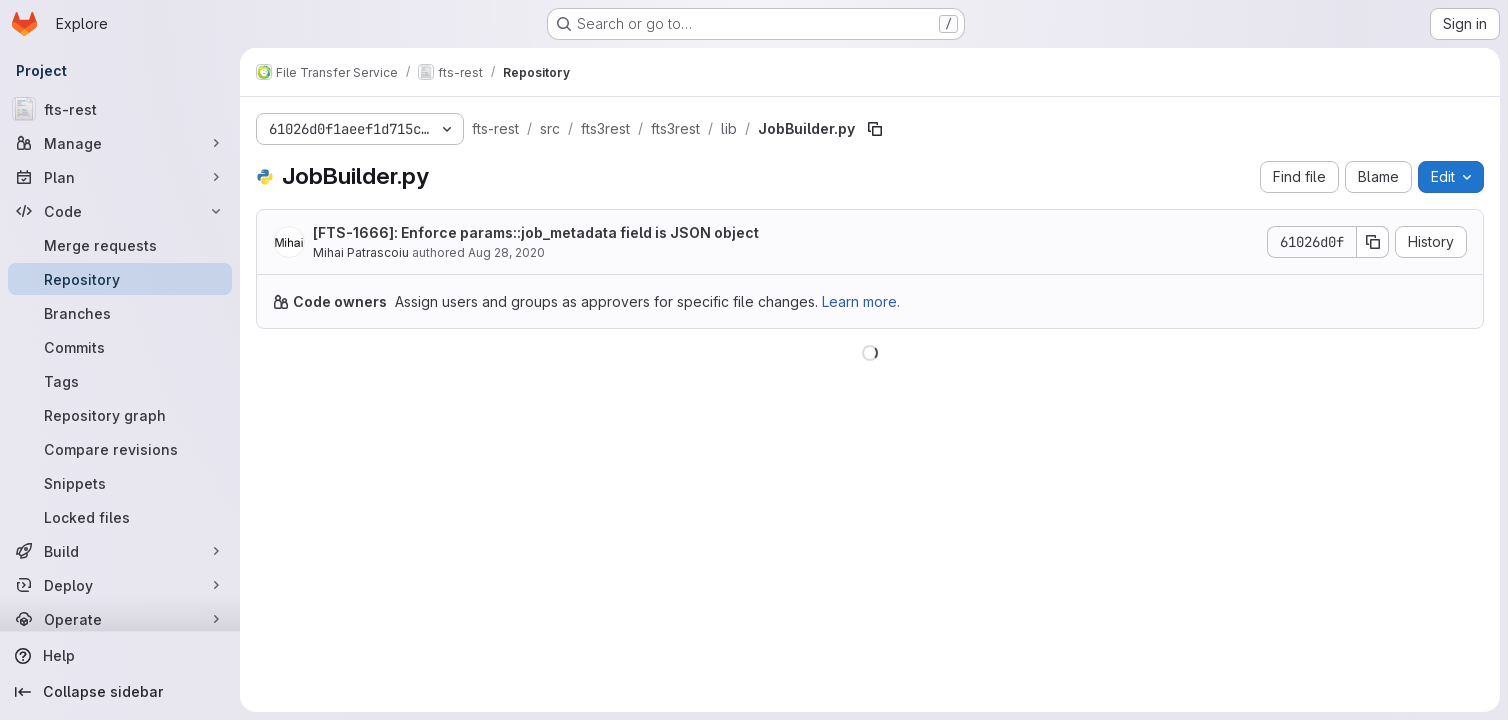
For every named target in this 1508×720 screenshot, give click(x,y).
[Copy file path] (875, 129)
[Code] (120, 211)
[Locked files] (120, 517)
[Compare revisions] (120, 449)
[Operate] (120, 619)
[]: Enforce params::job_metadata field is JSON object (536, 232)
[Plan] (120, 177)
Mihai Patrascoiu (361, 252)
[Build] (120, 551)
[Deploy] (120, 585)
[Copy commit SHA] (1373, 242)
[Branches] (120, 313)
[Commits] (120, 347)
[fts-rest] (120, 109)
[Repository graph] (120, 415)
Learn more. (861, 301)
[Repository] (120, 279)
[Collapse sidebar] (120, 692)
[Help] (120, 656)
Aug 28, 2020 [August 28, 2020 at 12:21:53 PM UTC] (506, 252)
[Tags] (120, 381)
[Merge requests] (120, 245)
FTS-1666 (353, 232)
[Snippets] (120, 483)
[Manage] (120, 143)
